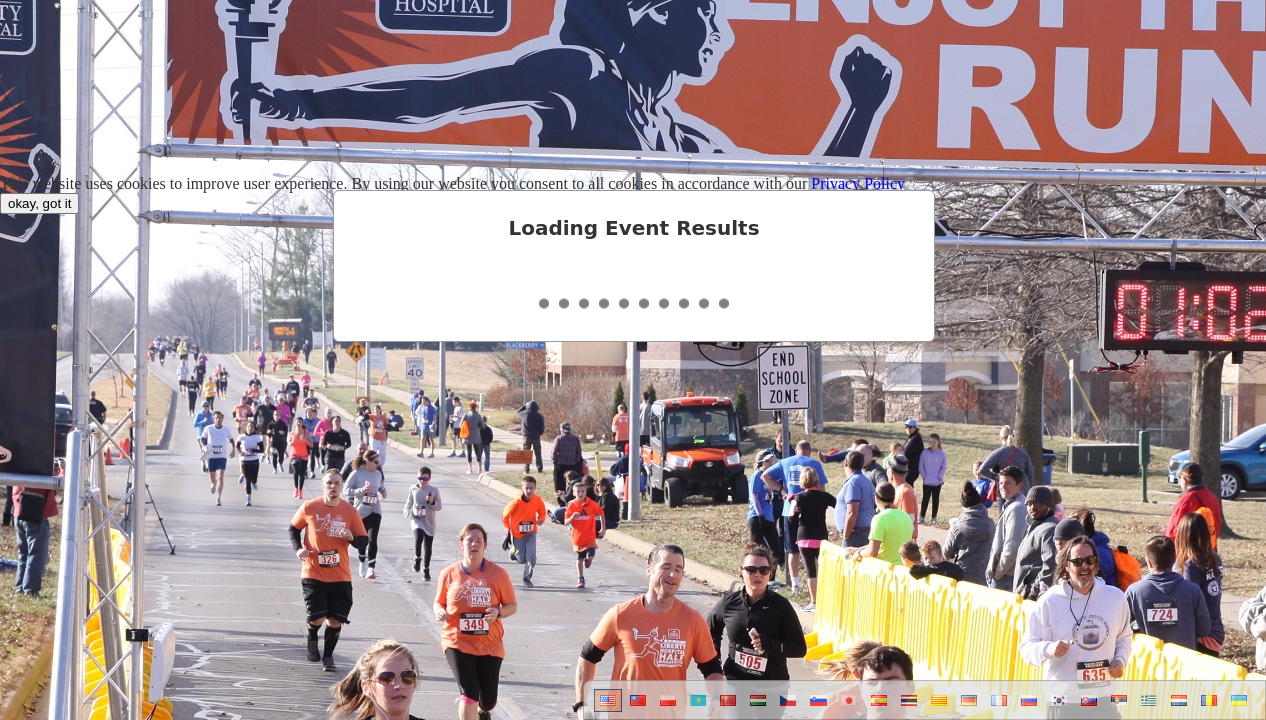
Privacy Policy (858, 183)
